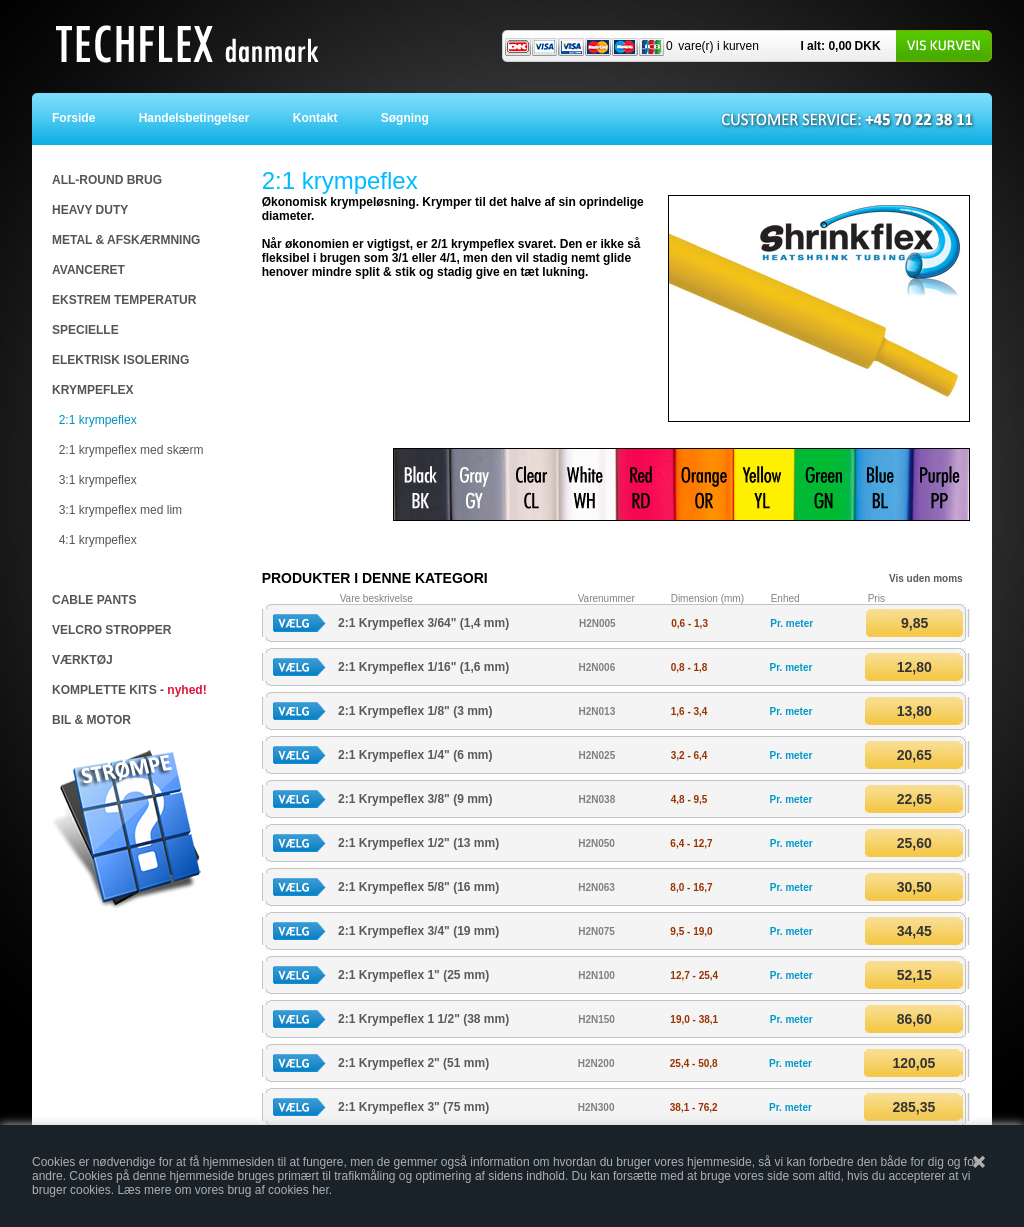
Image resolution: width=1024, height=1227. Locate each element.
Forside (87, 118)
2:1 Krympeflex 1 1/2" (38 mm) (423, 1019)
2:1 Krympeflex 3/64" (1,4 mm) (423, 623)
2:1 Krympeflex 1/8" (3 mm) (415, 711)
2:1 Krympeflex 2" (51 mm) (413, 1063)
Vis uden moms (926, 578)
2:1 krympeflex (98, 420)
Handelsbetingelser (199, 118)
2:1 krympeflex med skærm (131, 450)
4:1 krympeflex (98, 540)
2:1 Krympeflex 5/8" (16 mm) (418, 887)
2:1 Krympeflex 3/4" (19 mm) (418, 931)
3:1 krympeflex (98, 480)
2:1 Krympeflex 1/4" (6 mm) (415, 755)
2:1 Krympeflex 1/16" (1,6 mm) (423, 667)
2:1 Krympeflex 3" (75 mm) (413, 1107)
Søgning (404, 118)
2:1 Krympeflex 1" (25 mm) (413, 975)
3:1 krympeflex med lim (120, 510)
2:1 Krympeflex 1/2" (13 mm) (418, 843)
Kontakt (320, 118)
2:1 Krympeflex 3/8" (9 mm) (415, 799)
